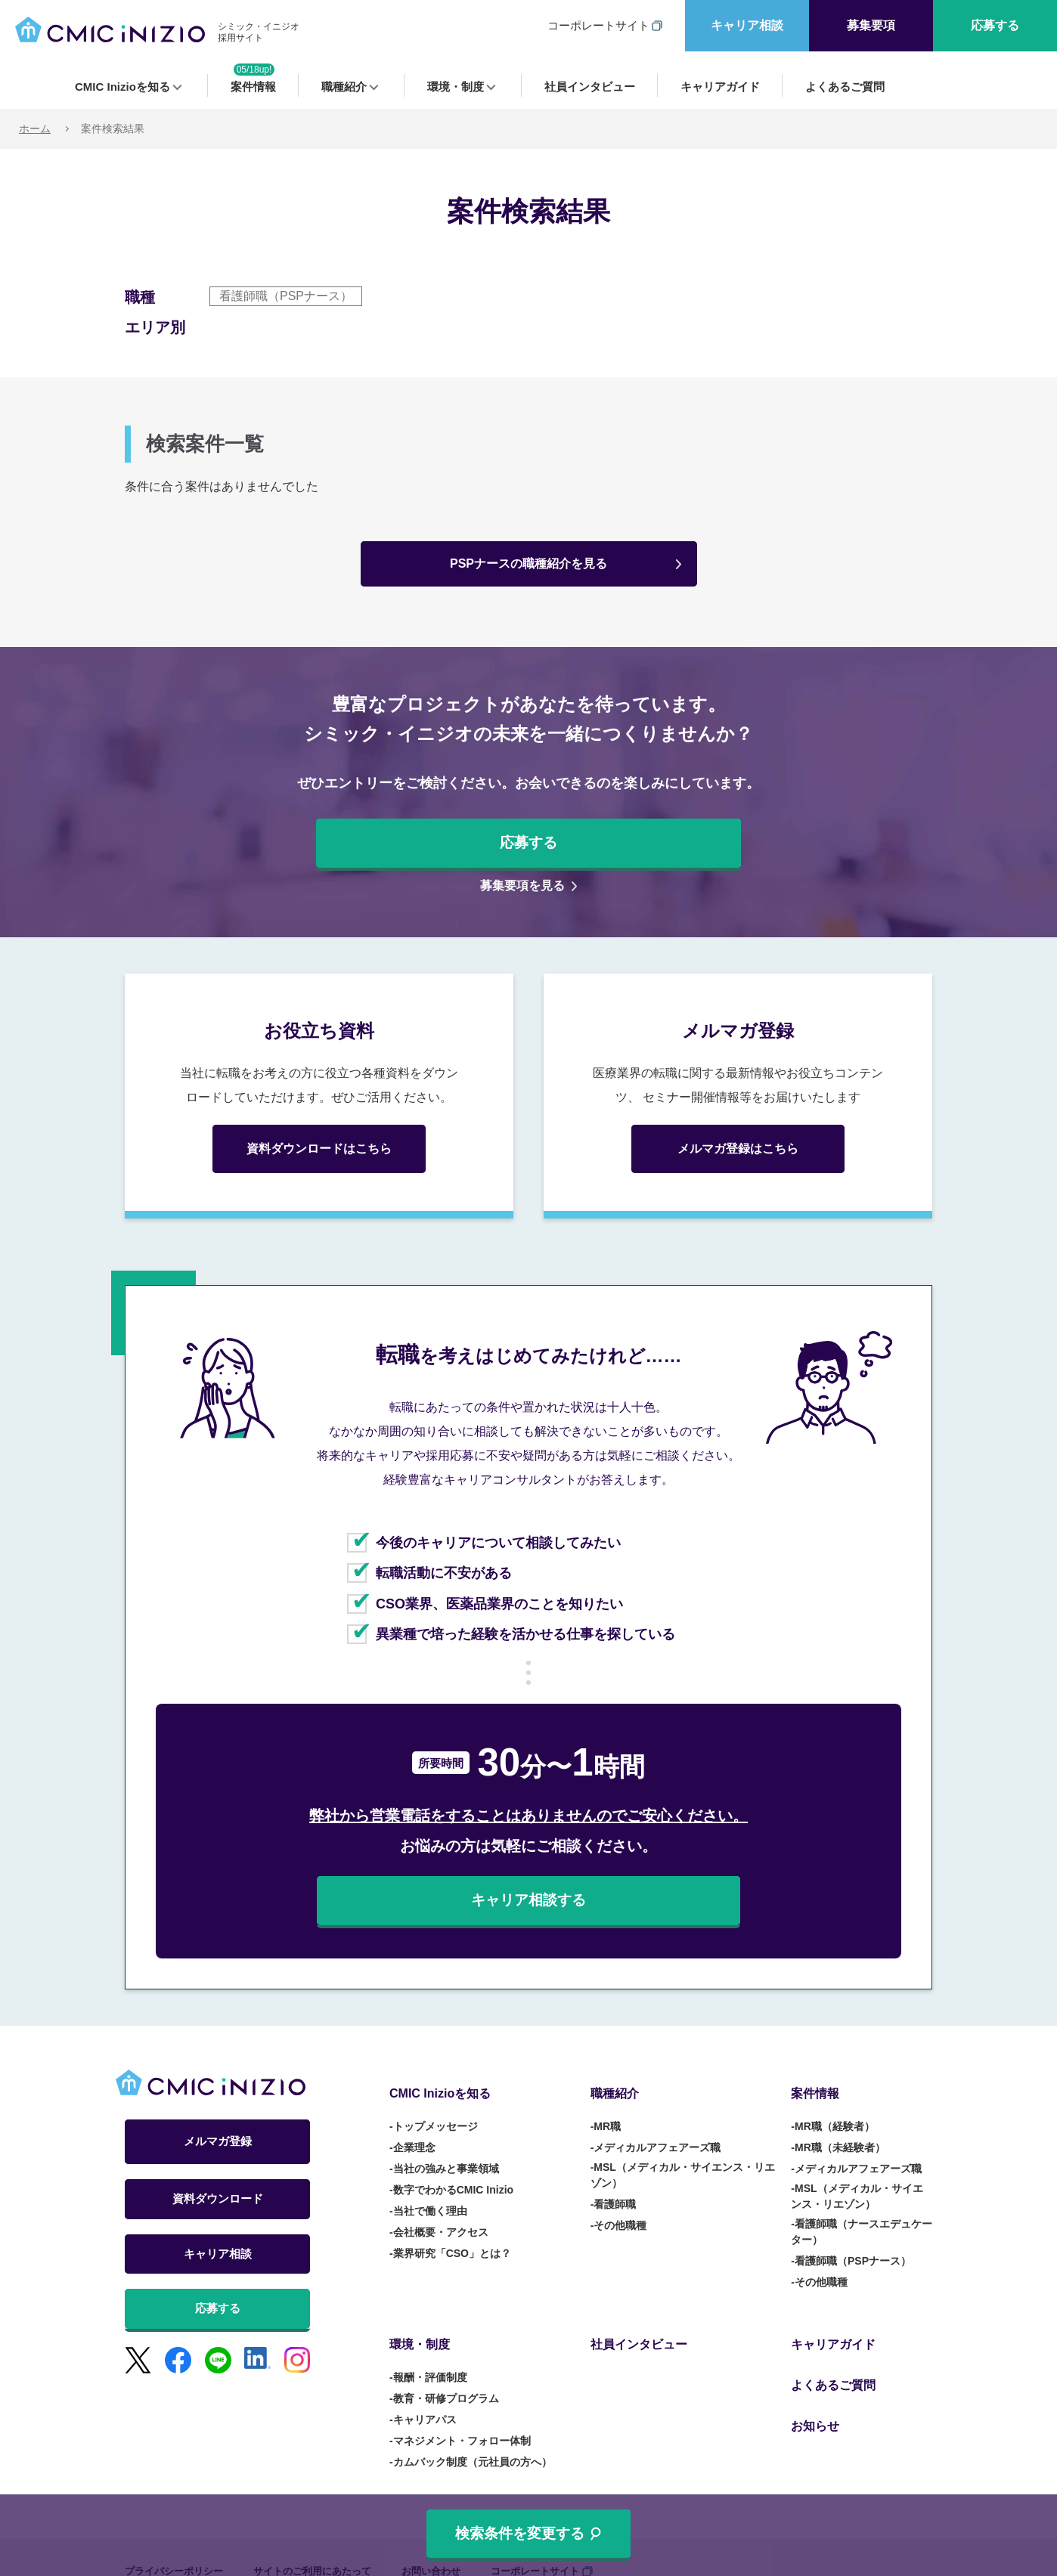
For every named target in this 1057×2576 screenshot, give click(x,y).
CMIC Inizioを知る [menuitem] (122, 86)
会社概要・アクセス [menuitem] (440, 2219)
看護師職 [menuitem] (615, 2191)
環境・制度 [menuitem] (455, 86)
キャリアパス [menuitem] (425, 2393)
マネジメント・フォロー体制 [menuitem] (462, 2414)
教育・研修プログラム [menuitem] (446, 2372)
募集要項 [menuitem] (871, 25)
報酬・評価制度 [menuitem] (430, 2351)
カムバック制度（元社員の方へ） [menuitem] (472, 2435)
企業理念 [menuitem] (414, 2135)
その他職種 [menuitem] (620, 2212)
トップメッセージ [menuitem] (435, 2113)
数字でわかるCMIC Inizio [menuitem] (453, 2177)
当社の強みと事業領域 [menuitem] (446, 2156)
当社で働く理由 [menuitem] (430, 2198)
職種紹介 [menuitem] (344, 86)
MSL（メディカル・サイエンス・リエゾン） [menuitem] (682, 2162)
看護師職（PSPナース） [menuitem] (853, 2248)
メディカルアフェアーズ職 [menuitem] (657, 2135)
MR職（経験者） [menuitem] (835, 2113)
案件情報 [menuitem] (253, 86)
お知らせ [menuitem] (815, 2379)
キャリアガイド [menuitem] (720, 86)
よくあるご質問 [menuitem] (845, 86)
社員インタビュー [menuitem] (589, 86)
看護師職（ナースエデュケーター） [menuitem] (861, 2219)
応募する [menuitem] (995, 25)
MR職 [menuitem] (607, 2113)
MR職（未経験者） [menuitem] (840, 2135)
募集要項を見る (522, 885)
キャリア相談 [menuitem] (747, 25)
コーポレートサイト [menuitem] (598, 25)
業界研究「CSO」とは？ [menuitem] (452, 2240)
